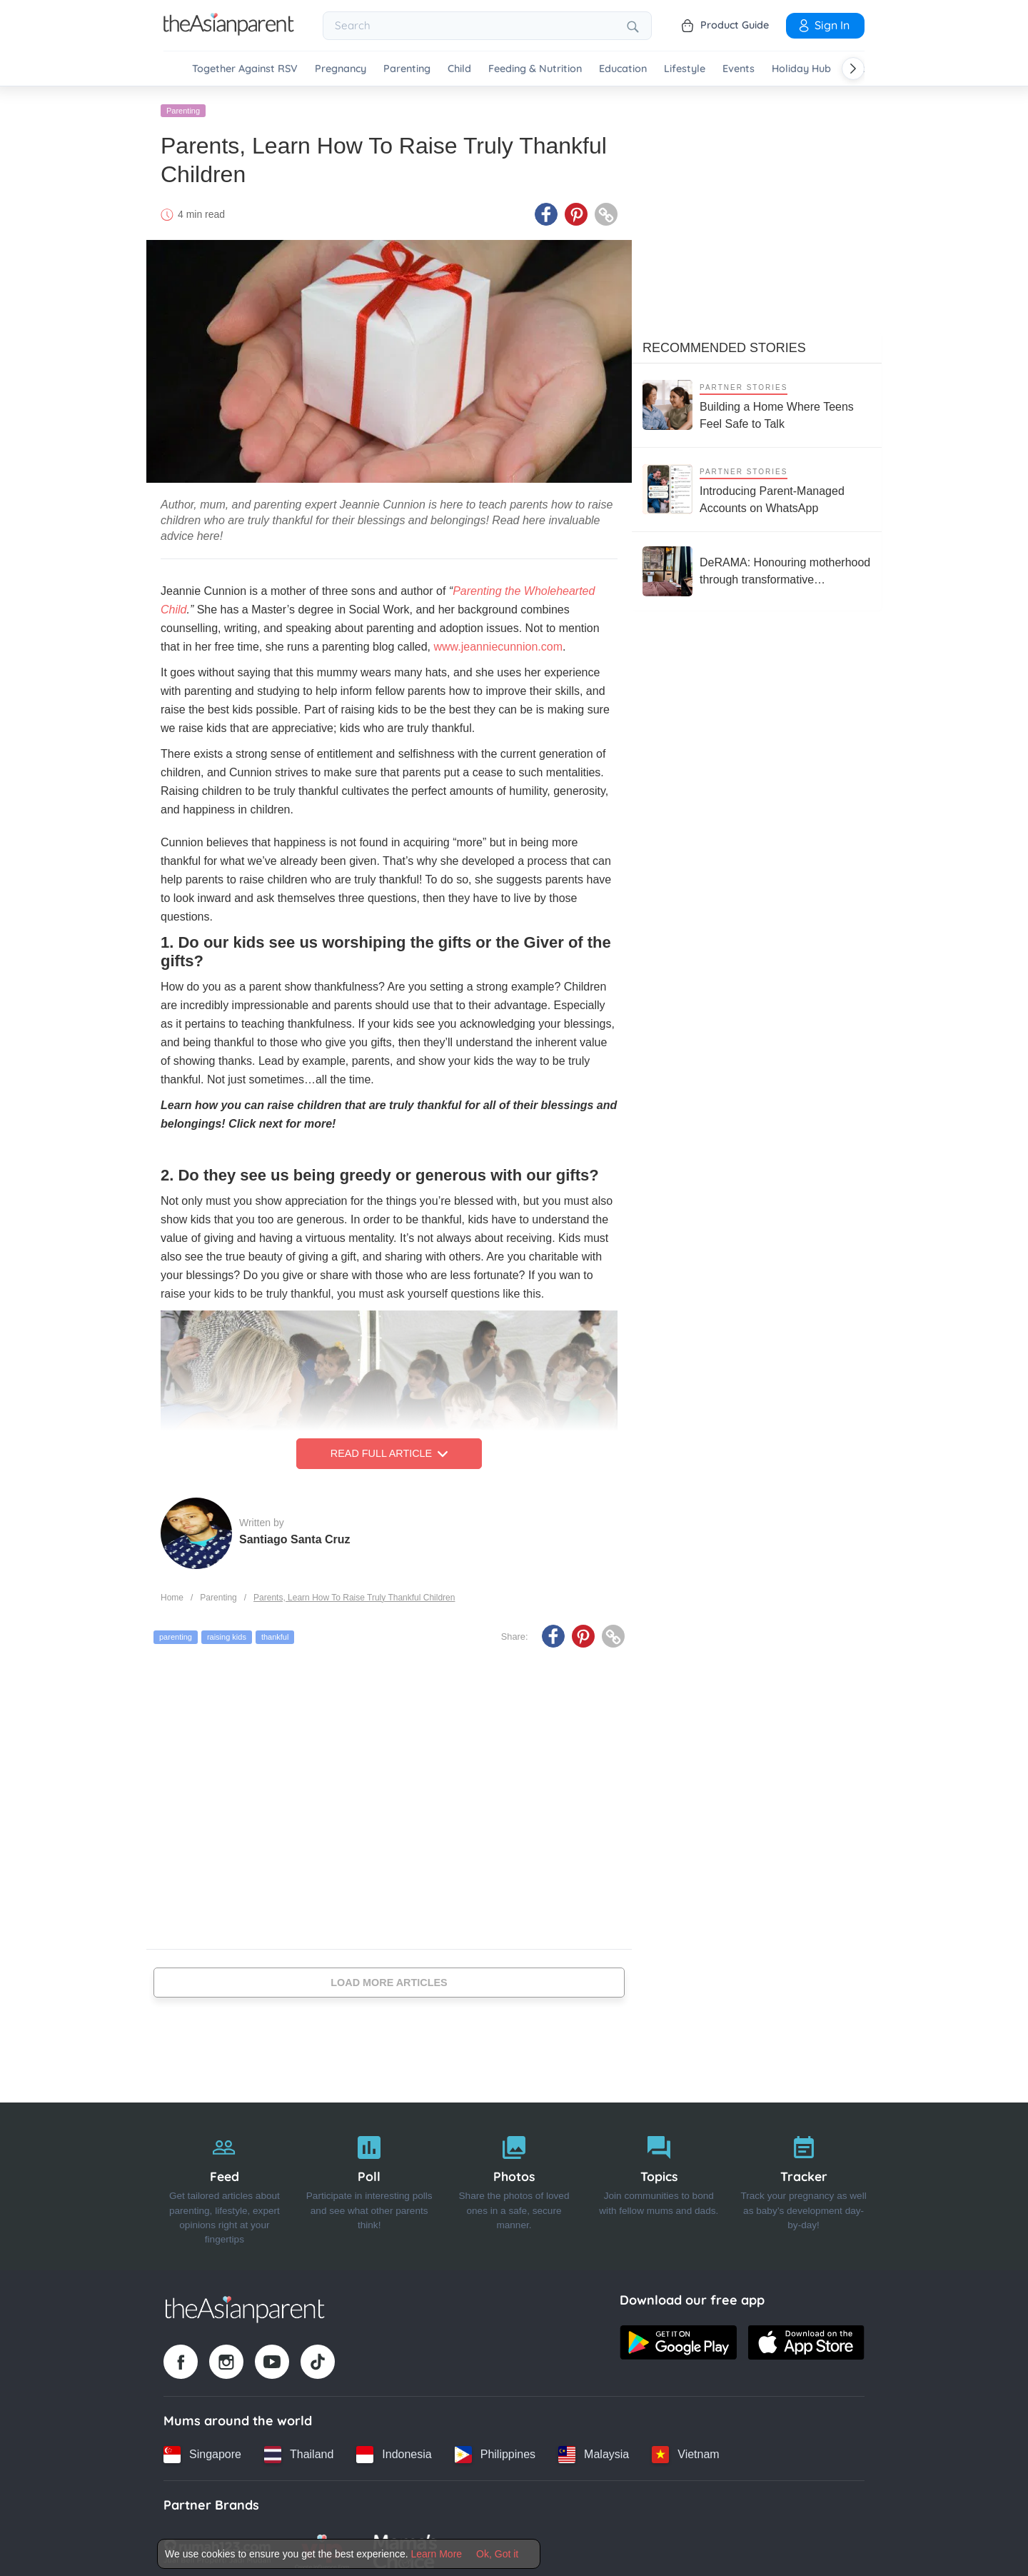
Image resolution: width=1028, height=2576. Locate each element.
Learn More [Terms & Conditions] (437, 2554)
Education (623, 69)
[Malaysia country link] (593, 2448)
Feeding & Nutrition (535, 69)
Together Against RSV (245, 69)
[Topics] (658, 2181)
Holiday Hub (801, 69)
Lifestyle (684, 69)
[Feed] (224, 2181)
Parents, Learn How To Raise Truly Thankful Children (354, 1592)
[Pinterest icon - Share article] (576, 209)
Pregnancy (340, 69)
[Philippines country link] (495, 2448)
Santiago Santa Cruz (295, 1534)
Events (738, 69)
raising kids (226, 1632)
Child (459, 69)
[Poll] (369, 2181)
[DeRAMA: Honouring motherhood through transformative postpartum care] (756, 566)
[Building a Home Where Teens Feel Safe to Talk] (756, 399)
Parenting (406, 69)
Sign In (823, 25)
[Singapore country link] (202, 2448)
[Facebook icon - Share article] (546, 209)
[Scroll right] (853, 68)
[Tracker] (803, 2181)
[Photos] (514, 2181)
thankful (275, 1632)
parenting (175, 1632)
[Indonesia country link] (393, 2448)
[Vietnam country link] (685, 2448)
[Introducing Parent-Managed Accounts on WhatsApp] (756, 483)
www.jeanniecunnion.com (498, 642)
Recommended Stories (724, 342)
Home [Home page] (172, 1592)
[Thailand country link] (298, 2448)
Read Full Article (389, 1448)
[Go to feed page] (228, 31)
